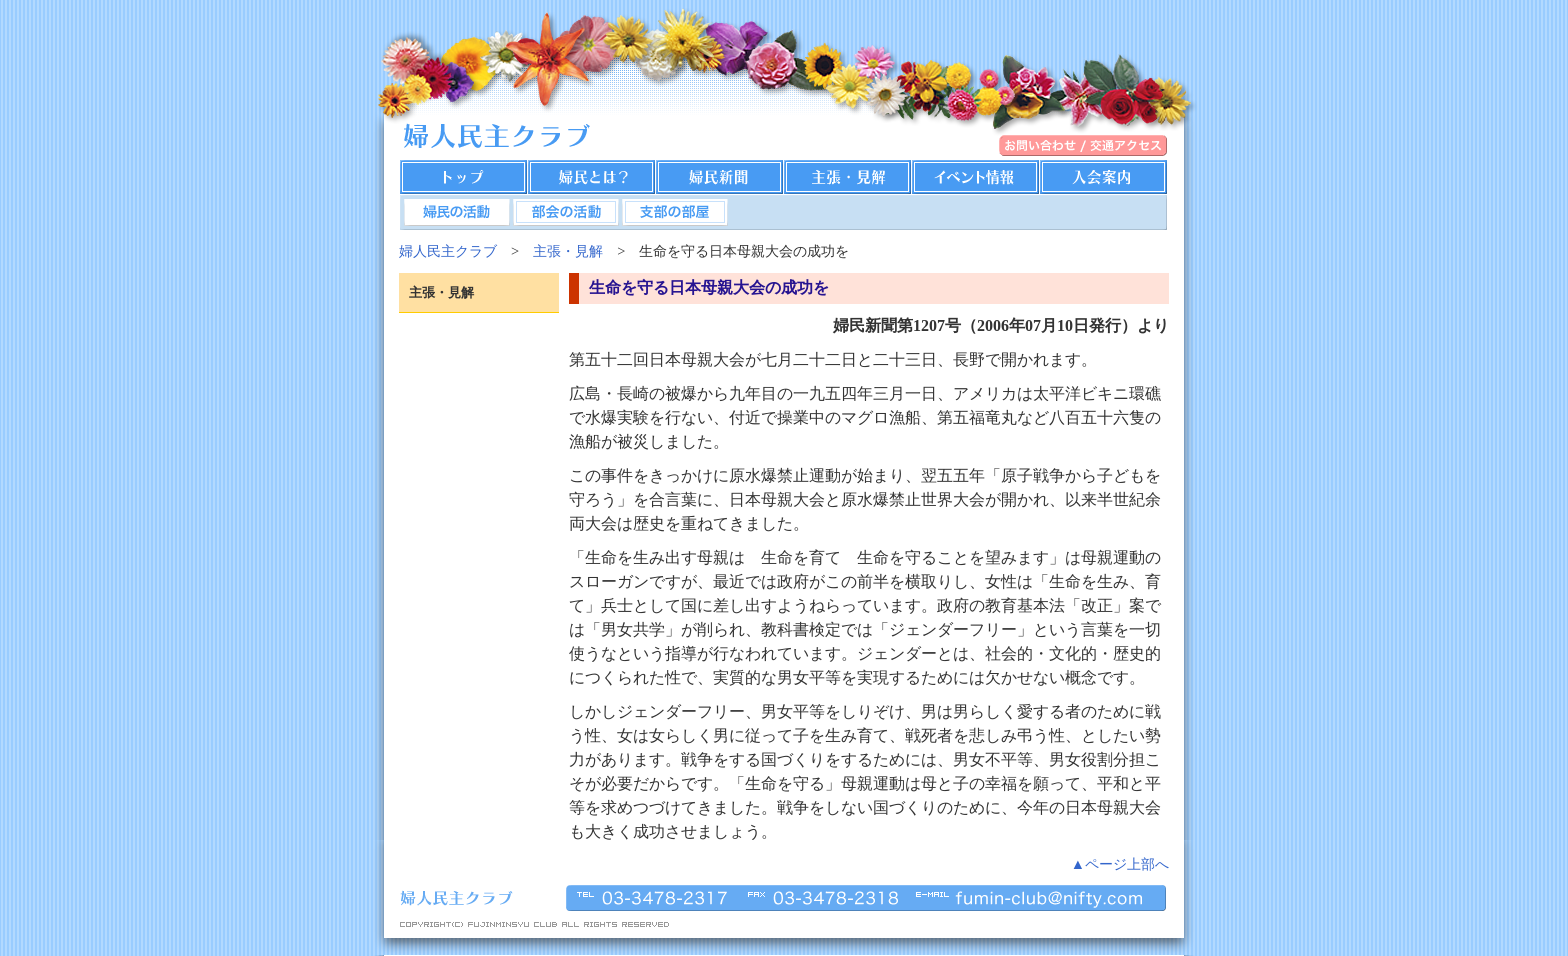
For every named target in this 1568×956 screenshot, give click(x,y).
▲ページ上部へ (1120, 864)
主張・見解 (568, 251)
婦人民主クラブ (448, 251)
